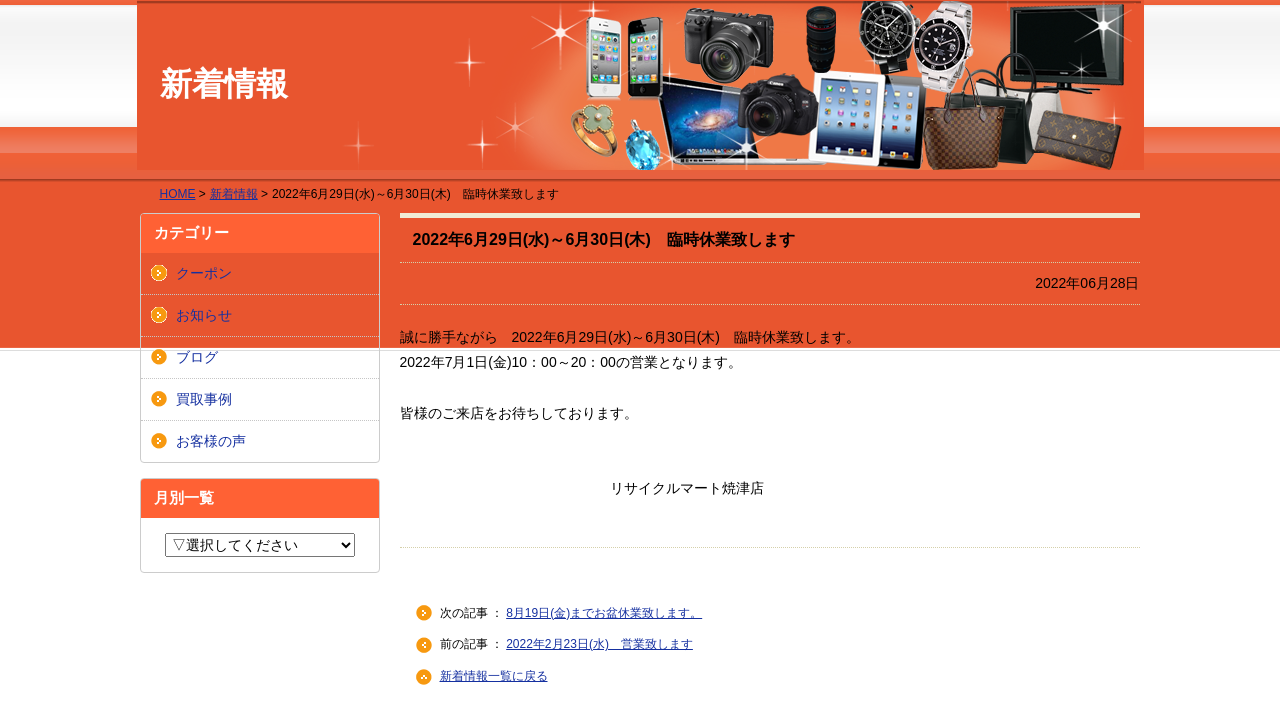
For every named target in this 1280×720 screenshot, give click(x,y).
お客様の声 (211, 441)
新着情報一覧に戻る (494, 676)
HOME (178, 194)
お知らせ (204, 315)
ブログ (197, 357)
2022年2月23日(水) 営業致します (599, 644)
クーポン (204, 273)
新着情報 (234, 194)
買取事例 (204, 399)
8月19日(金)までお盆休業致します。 (604, 613)
